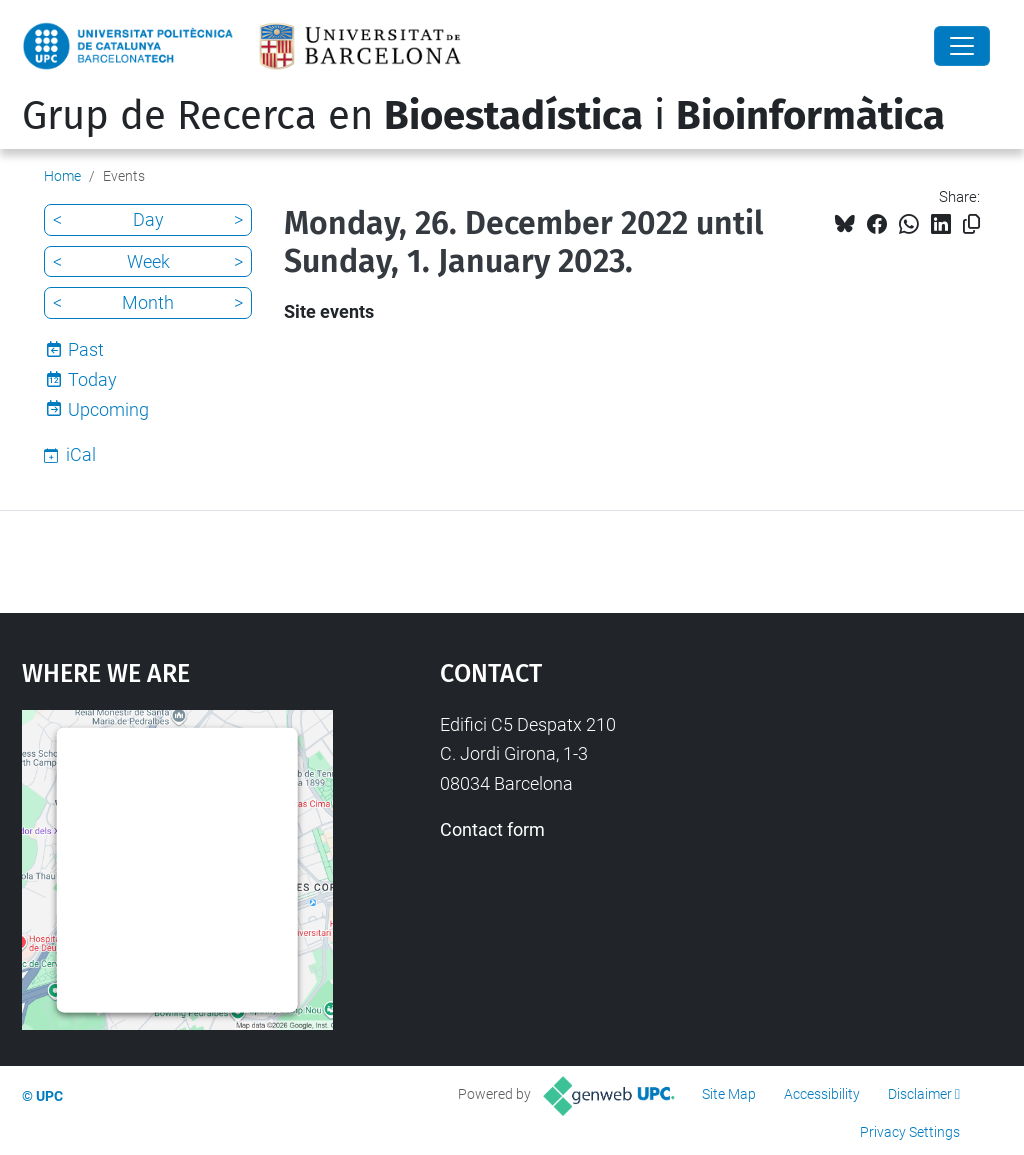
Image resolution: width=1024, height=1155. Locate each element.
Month (148, 302)
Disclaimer (920, 1094)
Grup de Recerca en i (483, 116)
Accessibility (822, 1094)
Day (148, 219)
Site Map (729, 1094)
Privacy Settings (910, 1132)
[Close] (962, 46)
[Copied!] (971, 224)
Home (62, 176)
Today (92, 379)
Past (86, 349)
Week (148, 261)
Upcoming (108, 409)
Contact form (492, 829)
